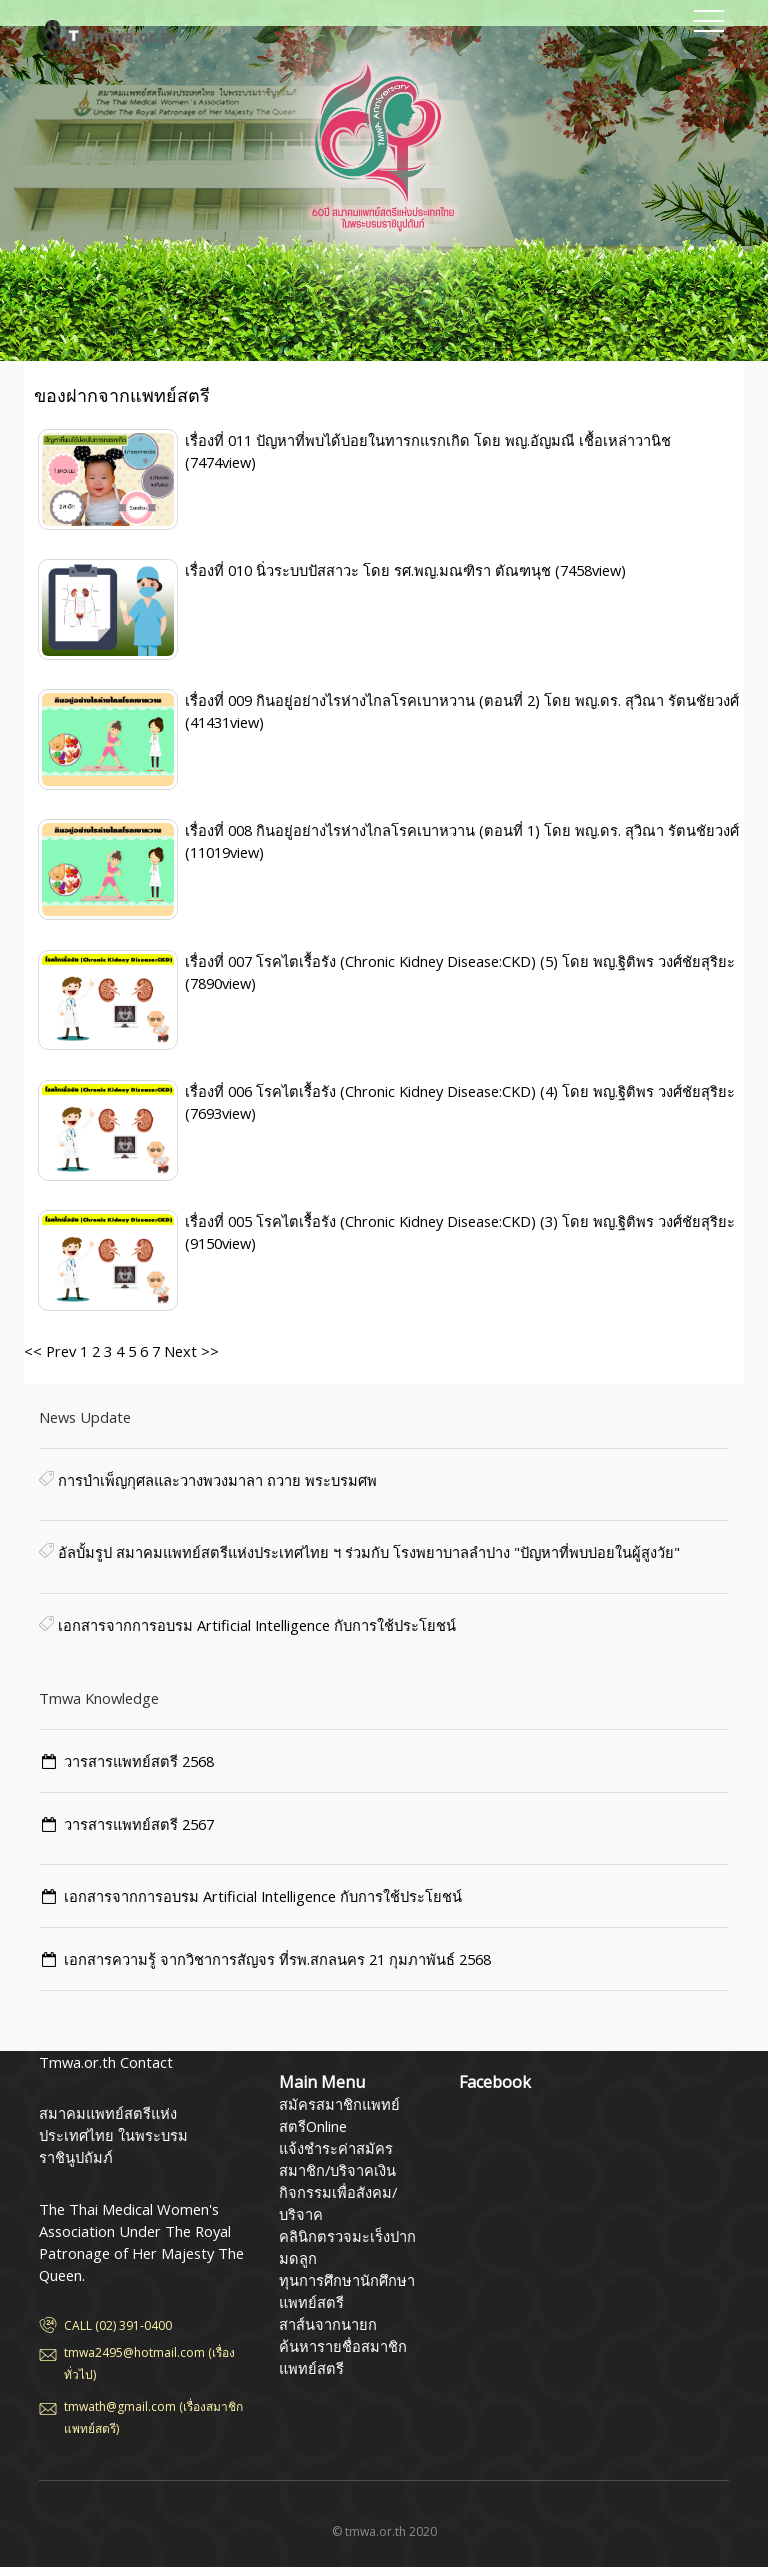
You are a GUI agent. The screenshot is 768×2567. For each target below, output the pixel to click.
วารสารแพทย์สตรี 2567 (139, 1824)
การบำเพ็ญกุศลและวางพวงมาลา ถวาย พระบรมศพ (215, 1480)
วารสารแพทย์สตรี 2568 (139, 1761)
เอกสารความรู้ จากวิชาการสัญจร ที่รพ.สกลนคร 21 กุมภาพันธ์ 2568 (277, 1959)
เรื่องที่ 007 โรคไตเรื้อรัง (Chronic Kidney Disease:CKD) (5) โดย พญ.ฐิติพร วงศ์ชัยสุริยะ (460, 961)
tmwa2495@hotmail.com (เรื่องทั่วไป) (149, 2363)
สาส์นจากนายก (328, 2324)
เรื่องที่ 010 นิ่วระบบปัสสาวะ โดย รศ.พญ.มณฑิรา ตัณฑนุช (370, 570)
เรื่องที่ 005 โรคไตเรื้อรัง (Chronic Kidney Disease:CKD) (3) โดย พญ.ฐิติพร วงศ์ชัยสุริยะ (460, 1221)
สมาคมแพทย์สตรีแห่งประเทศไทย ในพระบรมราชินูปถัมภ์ (129, 35)
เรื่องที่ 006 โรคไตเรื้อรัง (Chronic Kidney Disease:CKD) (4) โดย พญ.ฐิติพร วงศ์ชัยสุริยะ (460, 1091)
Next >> (189, 1351)
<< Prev (50, 1351)
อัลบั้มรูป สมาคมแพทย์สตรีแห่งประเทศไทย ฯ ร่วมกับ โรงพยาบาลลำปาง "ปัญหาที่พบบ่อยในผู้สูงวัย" (367, 1552)
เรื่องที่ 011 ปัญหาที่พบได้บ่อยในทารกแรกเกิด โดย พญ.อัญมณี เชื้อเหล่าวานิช (428, 440)
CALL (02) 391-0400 (118, 2325)
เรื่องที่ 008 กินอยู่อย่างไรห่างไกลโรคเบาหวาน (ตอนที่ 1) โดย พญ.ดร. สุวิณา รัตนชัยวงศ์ (462, 830)
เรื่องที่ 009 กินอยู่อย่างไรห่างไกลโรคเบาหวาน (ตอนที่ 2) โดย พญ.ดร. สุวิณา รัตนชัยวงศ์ (462, 700)
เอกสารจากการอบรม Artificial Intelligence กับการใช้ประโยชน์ (255, 1625)
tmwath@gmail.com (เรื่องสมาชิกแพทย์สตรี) (153, 2417)
